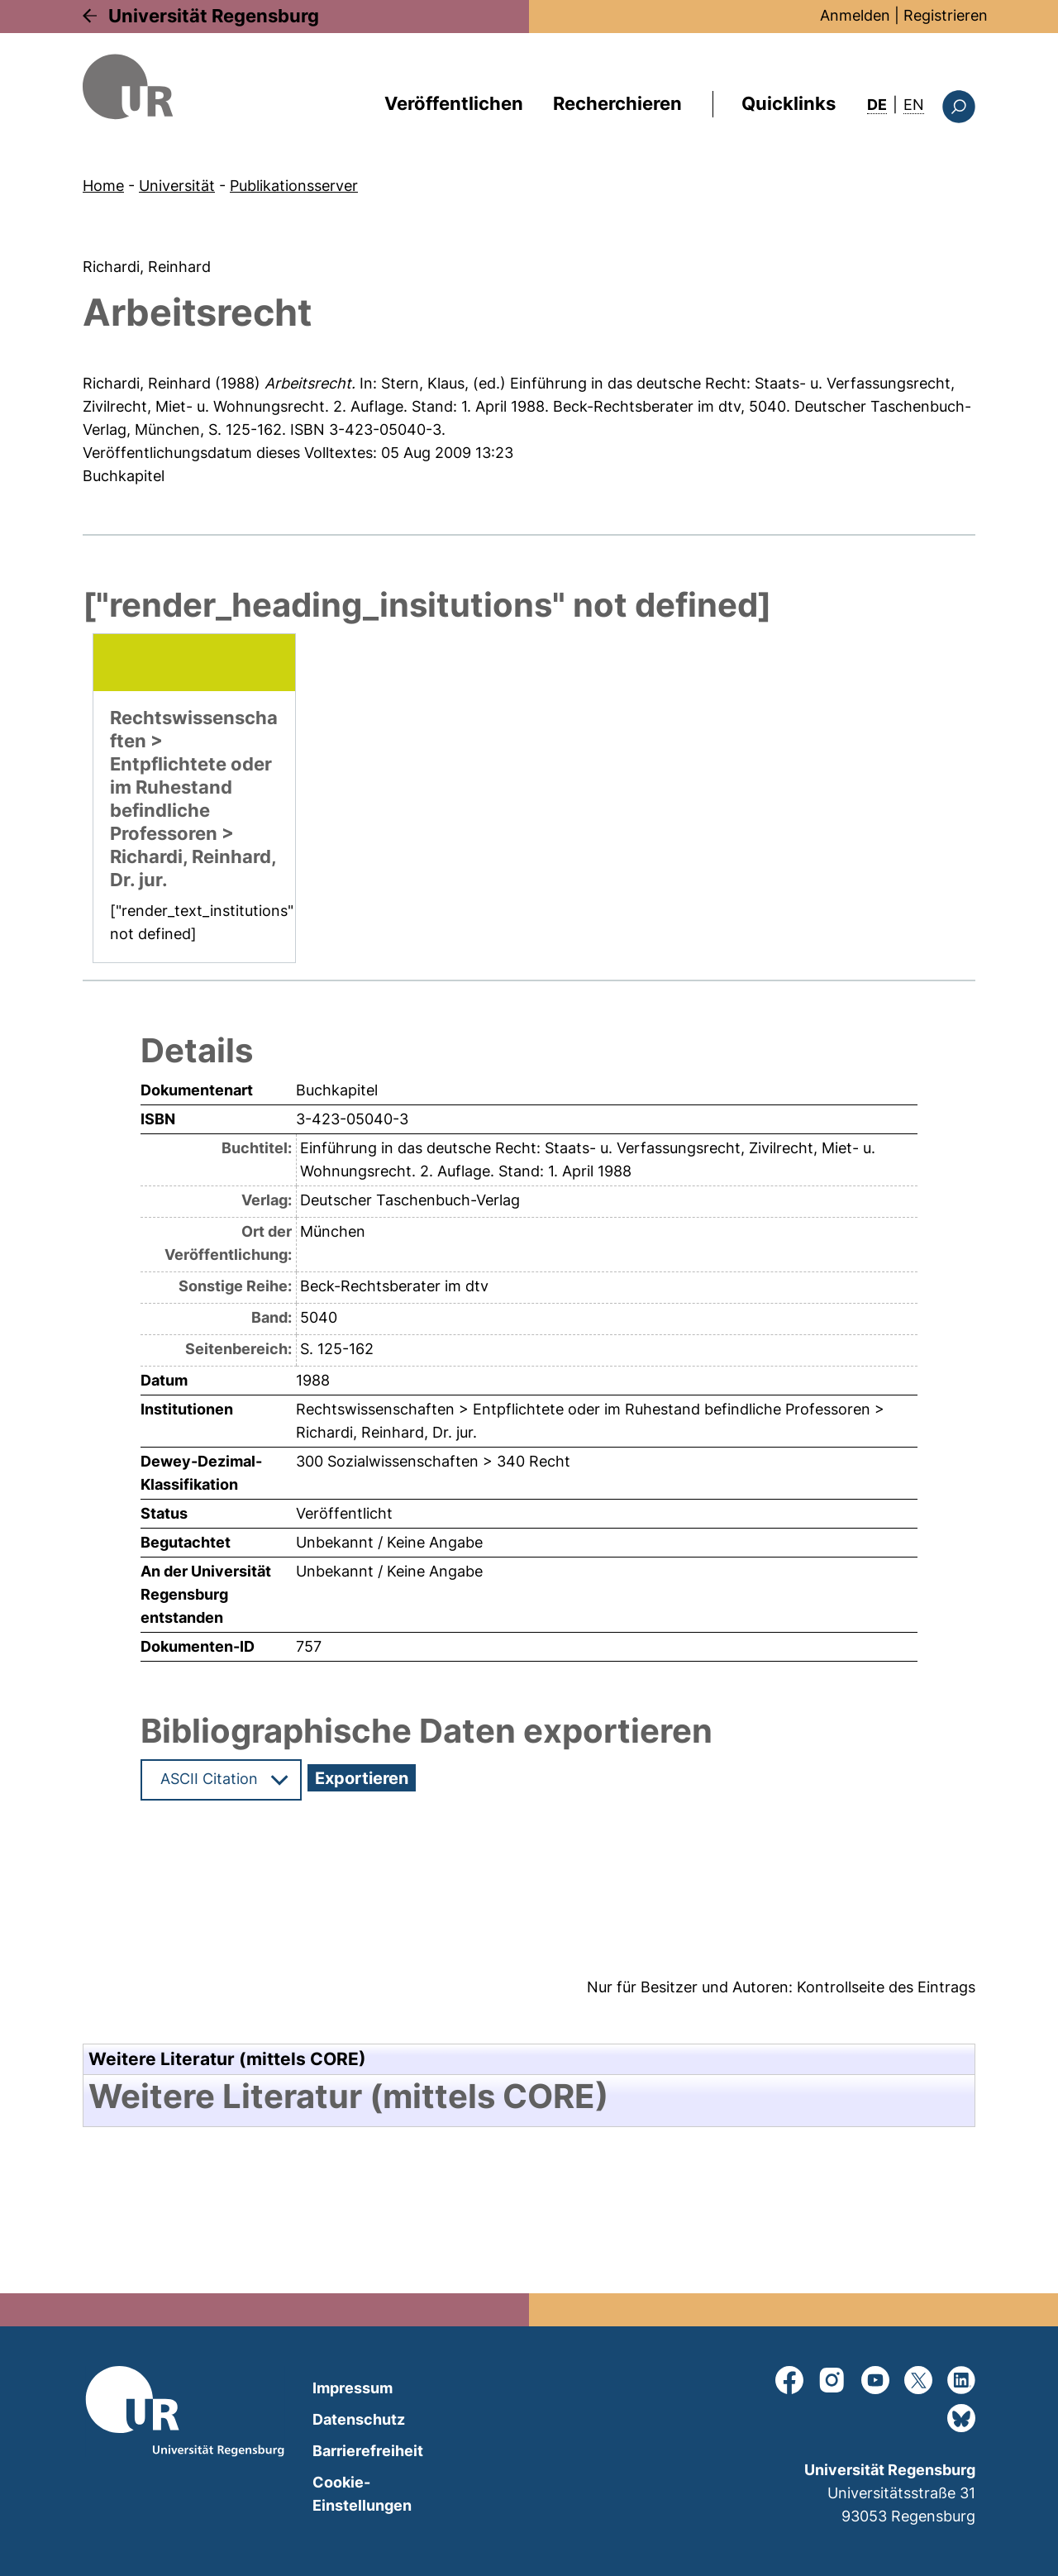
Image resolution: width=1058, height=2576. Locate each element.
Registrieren (945, 15)
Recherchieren (617, 103)
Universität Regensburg (213, 15)
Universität (177, 185)
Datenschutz (358, 2419)
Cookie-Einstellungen (362, 2493)
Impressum (352, 2388)
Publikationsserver (294, 185)
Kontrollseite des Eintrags (886, 1987)
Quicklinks (788, 103)
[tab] (529, 2096)
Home (103, 185)
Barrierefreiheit (367, 2450)
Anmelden (855, 15)
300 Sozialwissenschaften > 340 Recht (433, 1461)
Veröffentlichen (453, 103)
